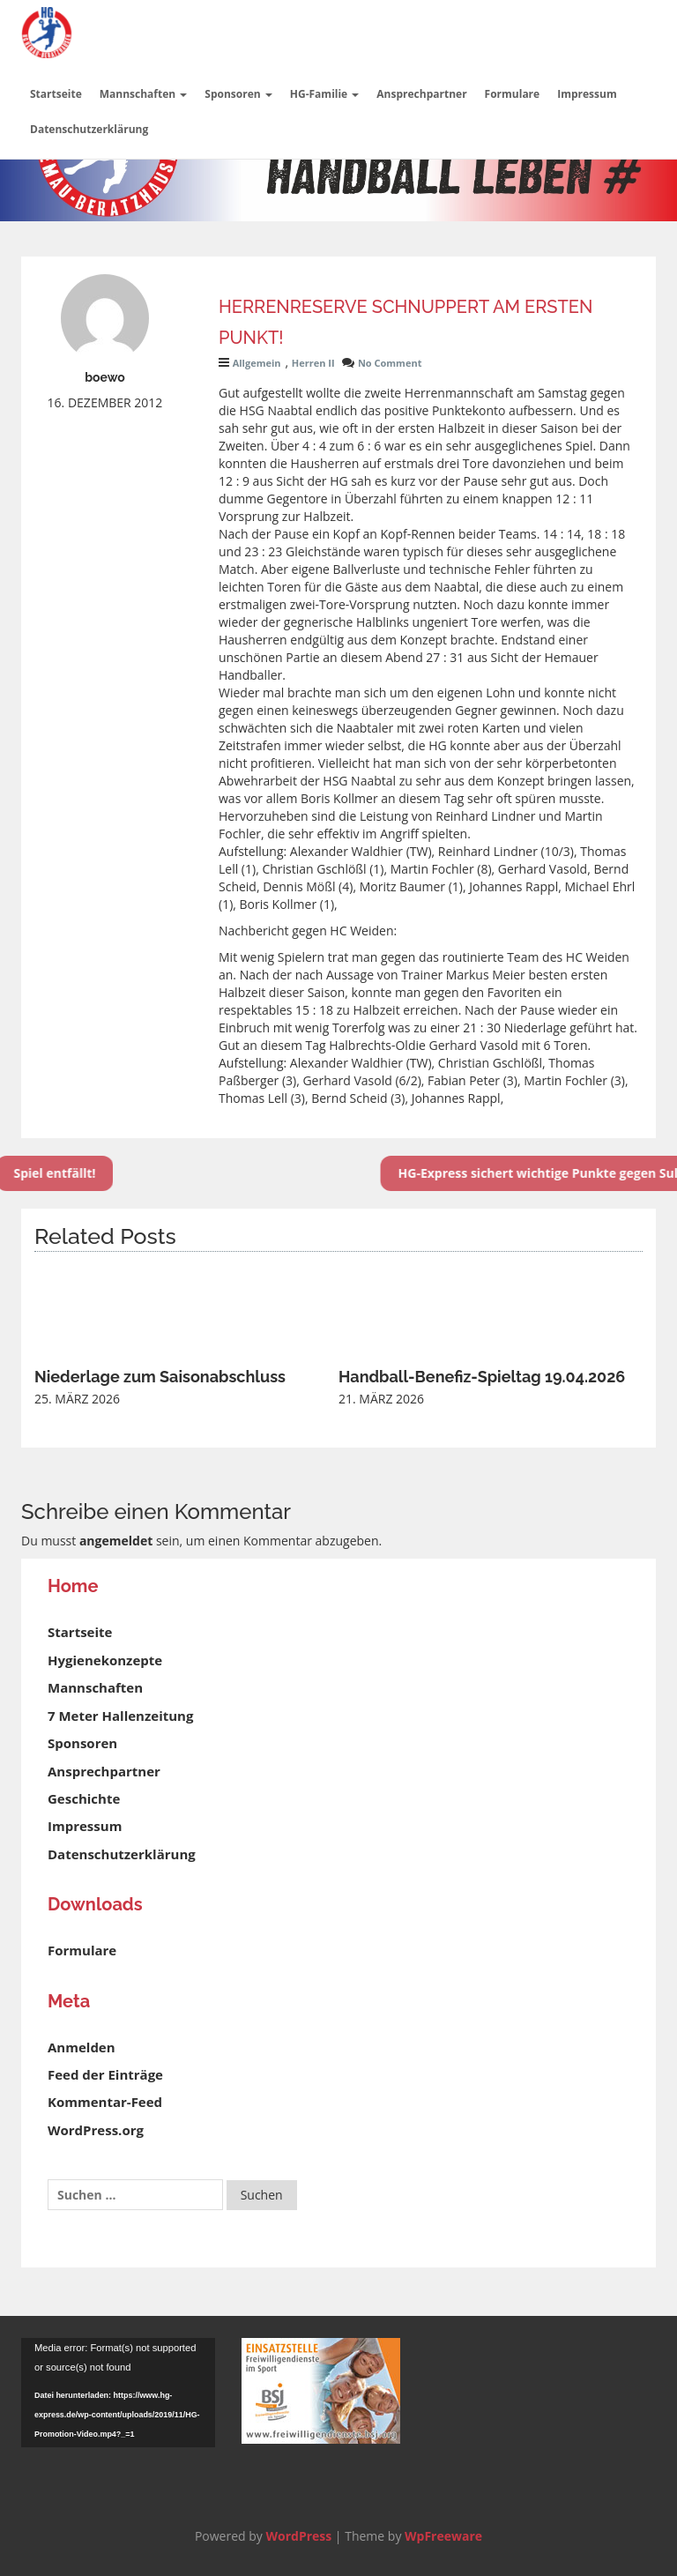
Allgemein (257, 362)
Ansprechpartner (421, 93)
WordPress (298, 2536)
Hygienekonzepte (105, 1660)
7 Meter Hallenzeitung (120, 1715)
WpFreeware (443, 2536)
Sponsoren (238, 93)
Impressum (587, 93)
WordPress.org (96, 2130)
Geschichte (84, 1798)
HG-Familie (325, 93)
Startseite (56, 93)
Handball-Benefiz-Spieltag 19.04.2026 (481, 1376)
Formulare (512, 93)
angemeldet (116, 1540)
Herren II (313, 362)
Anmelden (81, 2047)
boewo (105, 377)
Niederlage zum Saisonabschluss (160, 1376)
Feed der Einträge (105, 2074)
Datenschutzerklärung (89, 129)
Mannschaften (144, 93)
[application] (118, 2392)
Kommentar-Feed (105, 2102)
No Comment (390, 362)
